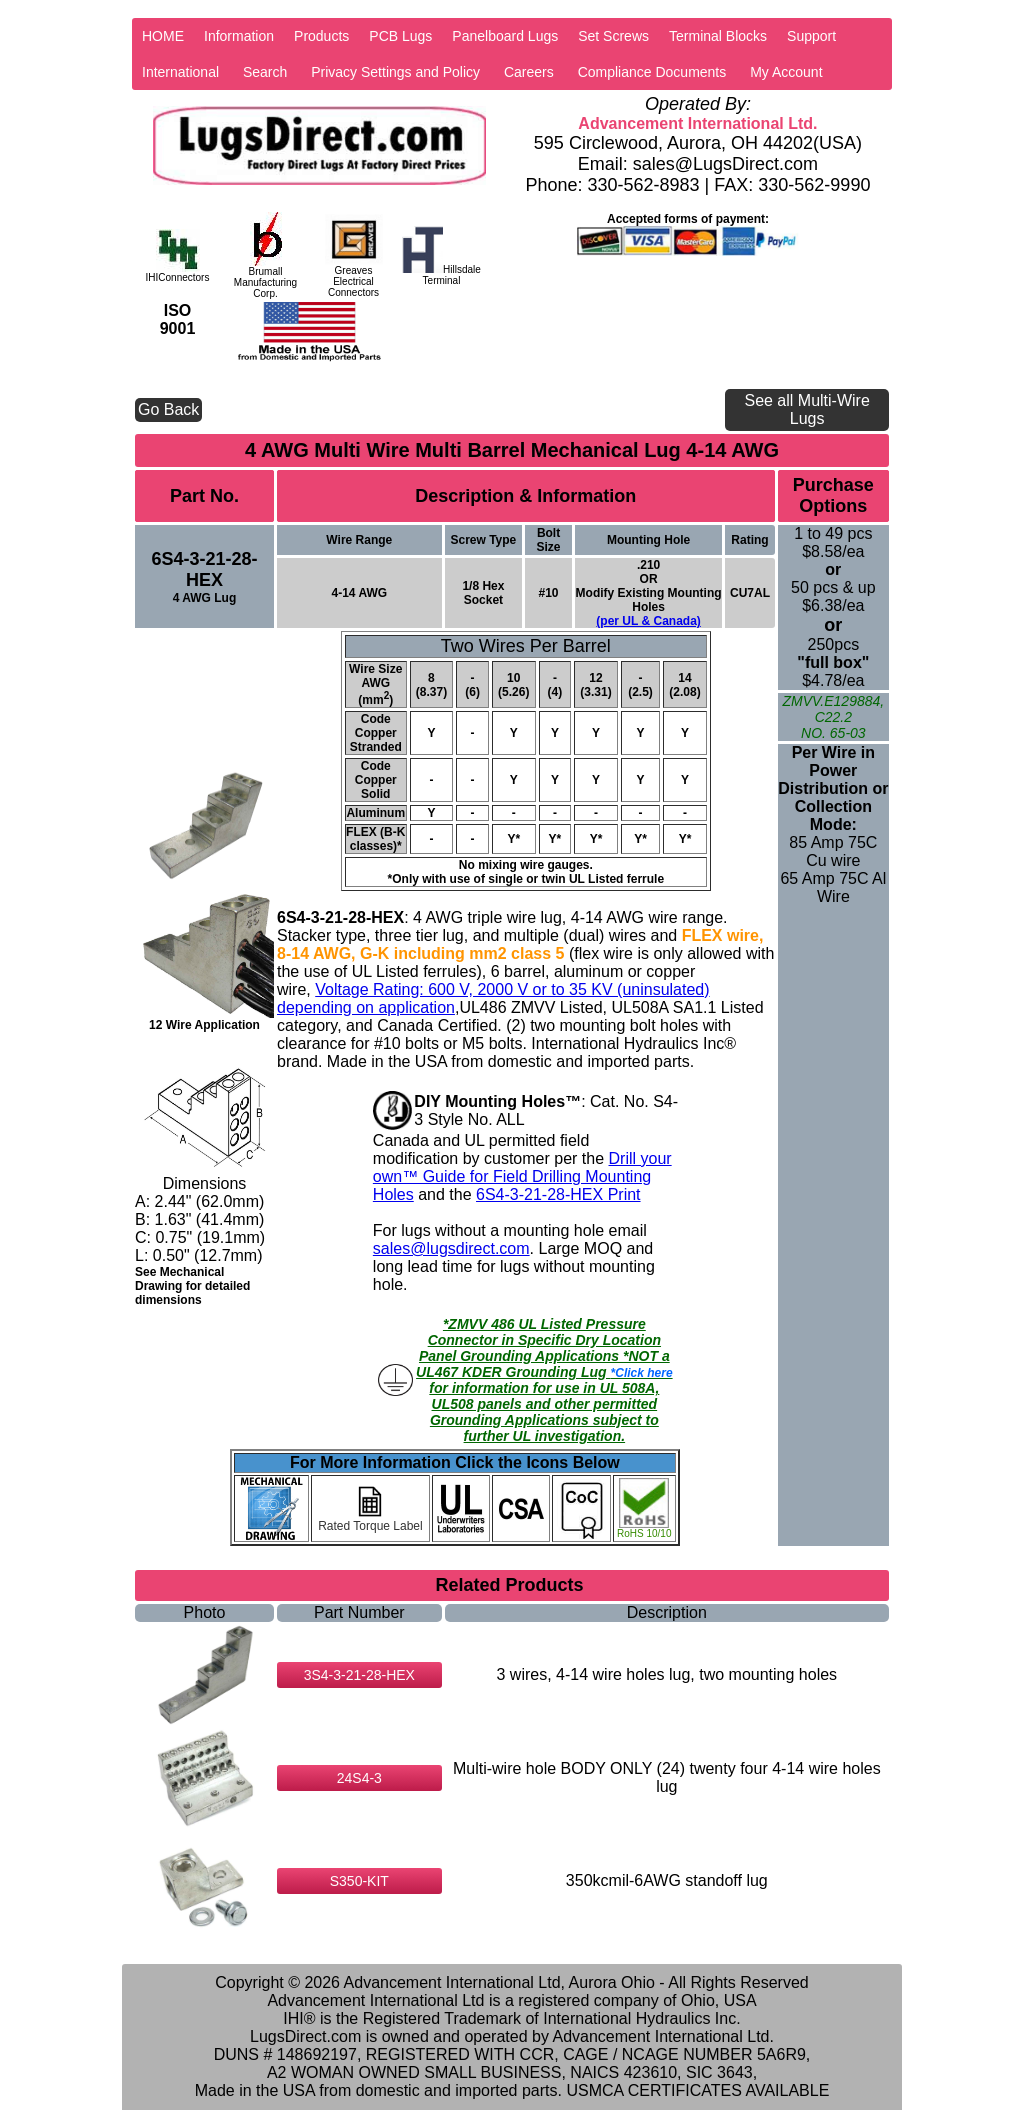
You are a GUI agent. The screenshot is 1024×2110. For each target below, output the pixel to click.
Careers (529, 72)
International (180, 72)
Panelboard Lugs (505, 36)
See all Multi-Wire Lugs (806, 409)
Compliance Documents (652, 72)
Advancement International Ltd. (697, 123)
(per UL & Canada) (648, 621)
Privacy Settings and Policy (395, 72)
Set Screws (613, 36)
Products (321, 36)
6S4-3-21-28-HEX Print (558, 1194)
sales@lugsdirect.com (451, 1248)
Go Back (168, 409)
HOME (163, 36)
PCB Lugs (400, 36)
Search (265, 72)
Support (811, 36)
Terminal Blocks (718, 36)
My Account (786, 72)
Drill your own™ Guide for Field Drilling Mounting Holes (522, 1176)
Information (239, 36)
